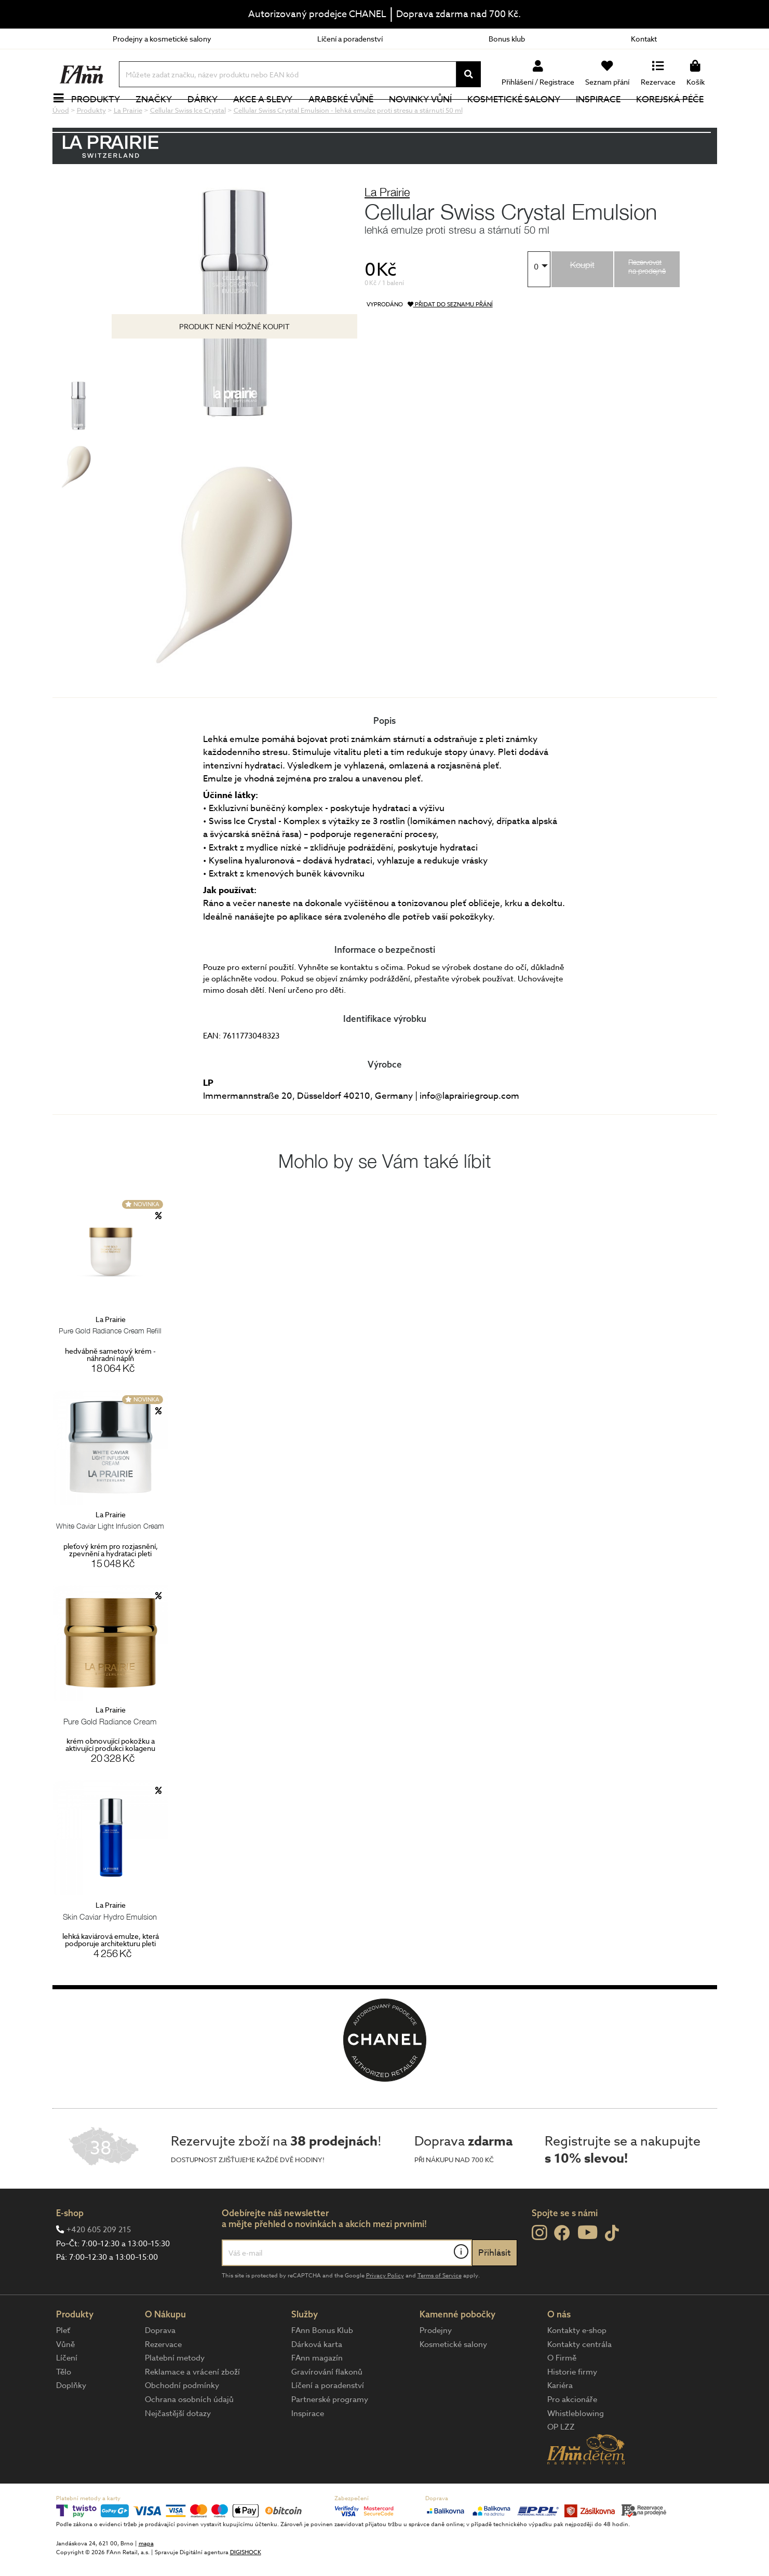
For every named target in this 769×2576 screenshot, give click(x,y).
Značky (160, 116)
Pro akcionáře (572, 2434)
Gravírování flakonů (326, 2406)
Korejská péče (676, 116)
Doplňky (71, 2420)
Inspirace (604, 116)
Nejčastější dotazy (178, 2448)
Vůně (65, 2379)
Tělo (63, 2406)
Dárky (209, 116)
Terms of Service (439, 2310)
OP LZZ (561, 2461)
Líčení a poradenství (350, 39)
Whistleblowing (575, 2448)
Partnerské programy (329, 2434)
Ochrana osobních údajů (189, 2434)
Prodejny (436, 2365)
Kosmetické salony (519, 116)
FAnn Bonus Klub (322, 2365)
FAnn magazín (317, 2392)
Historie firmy (572, 2406)
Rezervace (163, 2379)
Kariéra (560, 2420)
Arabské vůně (346, 116)
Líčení (66, 2392)
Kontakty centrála (579, 2379)
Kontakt (644, 39)
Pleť (63, 2365)
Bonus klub (507, 39)
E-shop (70, 2247)
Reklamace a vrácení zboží (192, 2406)
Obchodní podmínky (182, 2420)
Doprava (160, 2365)
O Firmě (561, 2392)
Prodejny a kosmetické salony (162, 39)
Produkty (101, 116)
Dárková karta (316, 2379)
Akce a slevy (269, 116)
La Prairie (387, 227)
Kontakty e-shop (576, 2365)
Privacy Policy (385, 2310)
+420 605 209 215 (98, 2264)
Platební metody (175, 2392)
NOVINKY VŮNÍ (426, 116)
